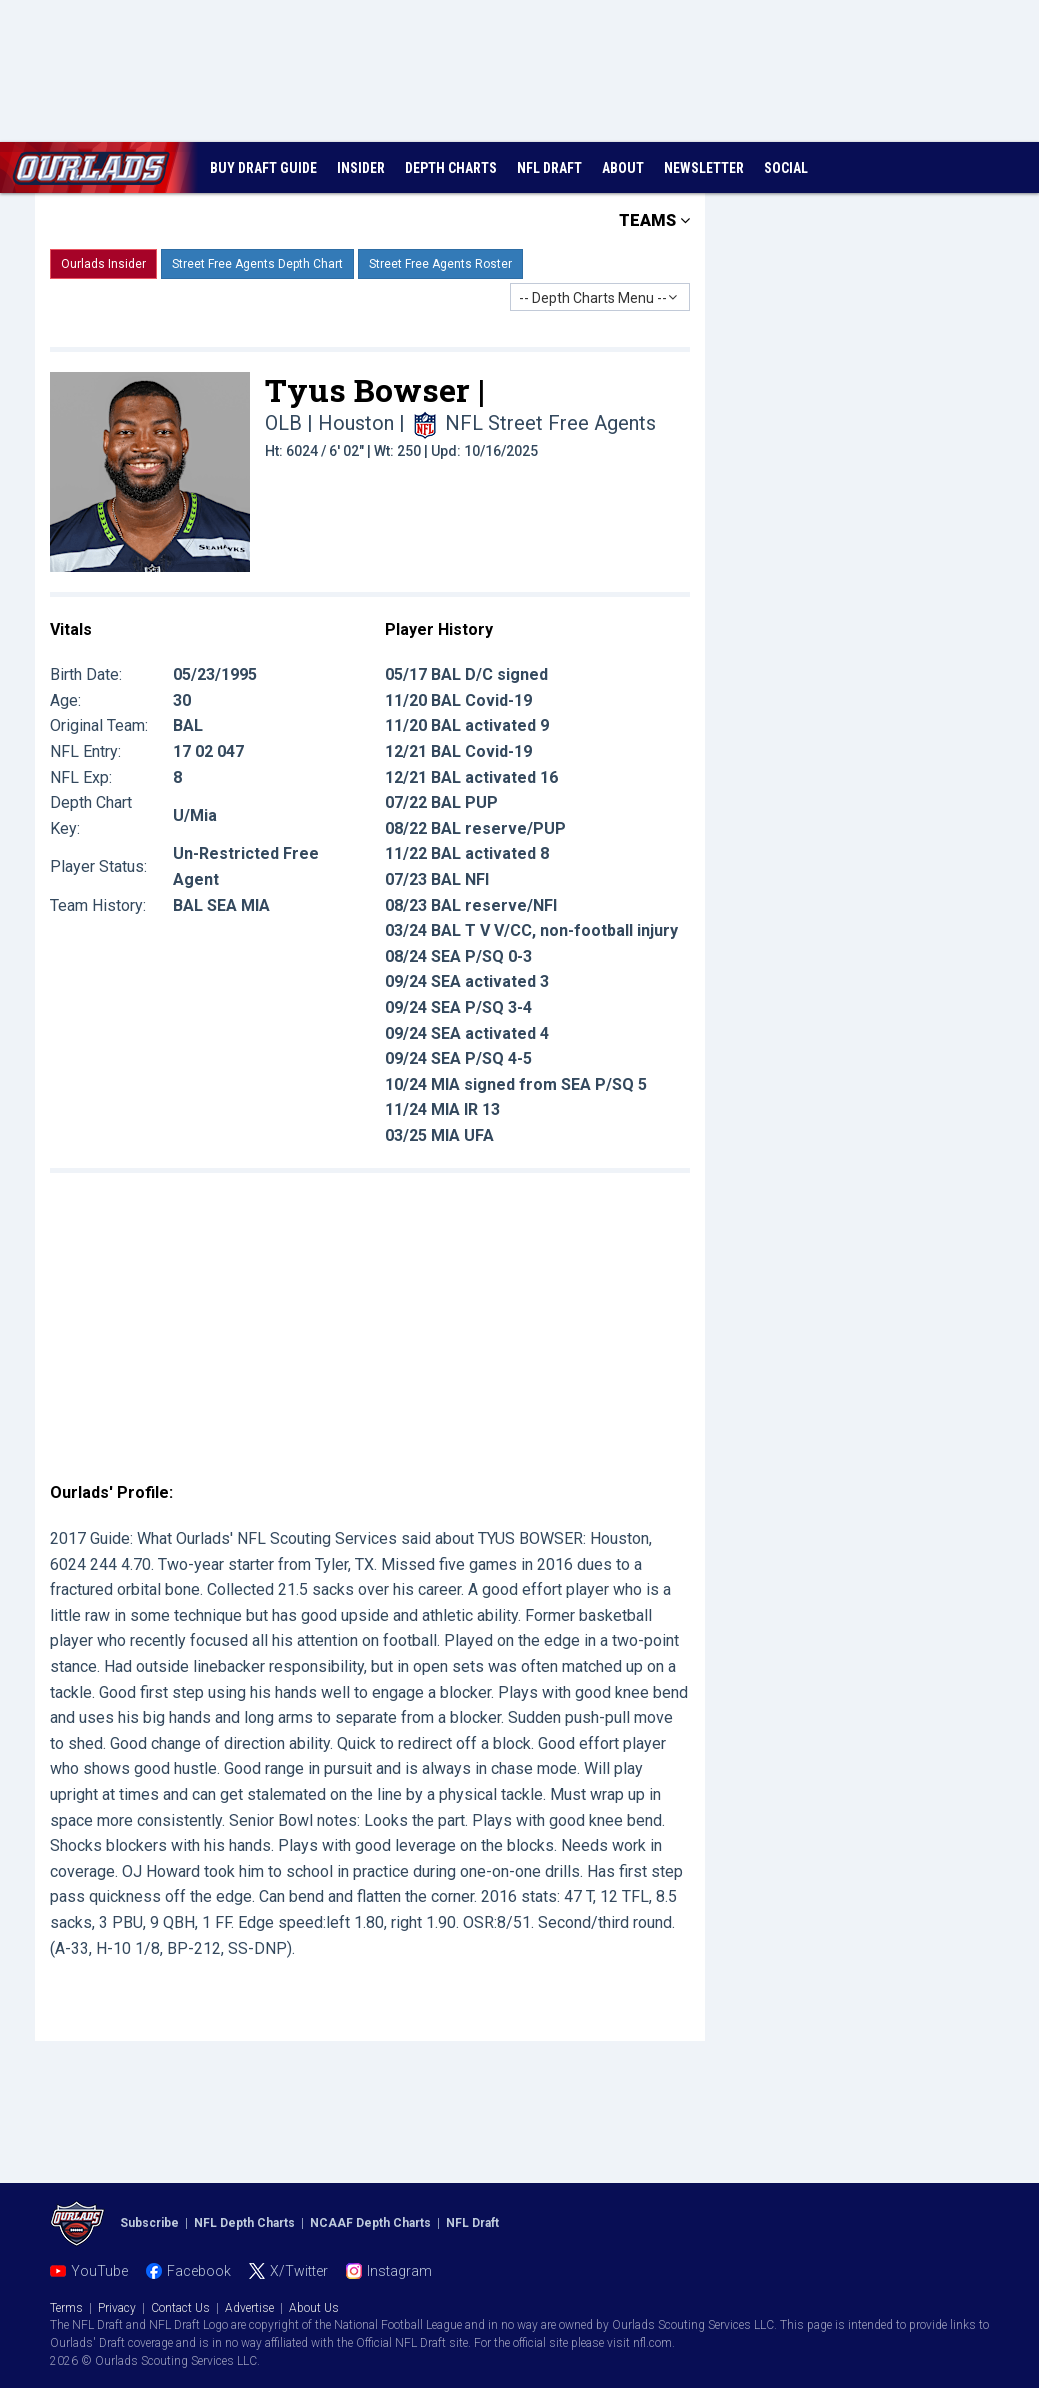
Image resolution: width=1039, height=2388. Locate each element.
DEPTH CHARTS (451, 168)
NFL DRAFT (549, 168)
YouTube (99, 2271)
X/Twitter (299, 2271)
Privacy (117, 2308)
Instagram (399, 2271)
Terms (66, 2308)
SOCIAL (786, 168)
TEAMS (654, 220)
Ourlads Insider (103, 264)
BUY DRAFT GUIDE (263, 168)
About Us (314, 2308)
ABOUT (623, 168)
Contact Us (180, 2308)
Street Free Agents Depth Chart (257, 264)
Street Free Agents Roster (440, 264)
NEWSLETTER (704, 168)
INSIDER (361, 168)
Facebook (199, 2271)
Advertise (249, 2308)
